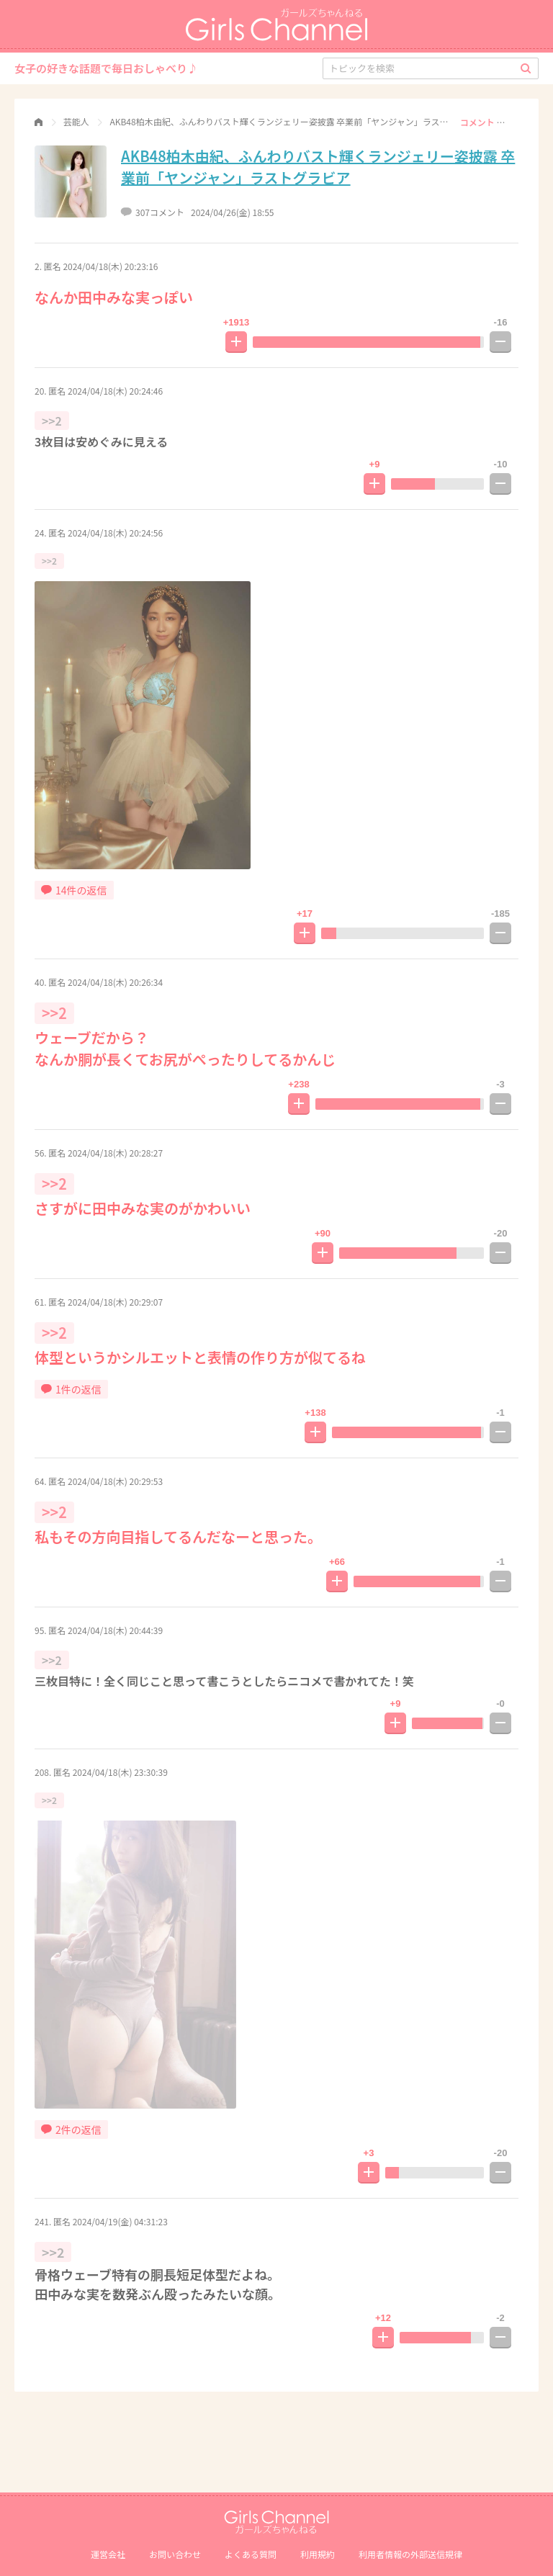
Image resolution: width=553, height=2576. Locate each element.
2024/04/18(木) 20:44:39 (115, 1630)
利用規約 (317, 2554)
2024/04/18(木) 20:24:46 (115, 391)
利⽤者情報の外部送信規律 (410, 2554)
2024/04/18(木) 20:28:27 (115, 1152)
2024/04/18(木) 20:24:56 (115, 532)
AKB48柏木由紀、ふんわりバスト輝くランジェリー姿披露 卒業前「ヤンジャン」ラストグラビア (318, 166)
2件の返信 (71, 2129)
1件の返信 (71, 1389)
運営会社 (108, 2554)
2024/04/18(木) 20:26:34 (115, 982)
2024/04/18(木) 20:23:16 (110, 266)
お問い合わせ (175, 2554)
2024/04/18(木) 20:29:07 (115, 1302)
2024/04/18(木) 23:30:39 (120, 1772)
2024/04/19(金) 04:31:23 (120, 2221)
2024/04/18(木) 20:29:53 (115, 1481)
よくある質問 (250, 2554)
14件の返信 (74, 890)
